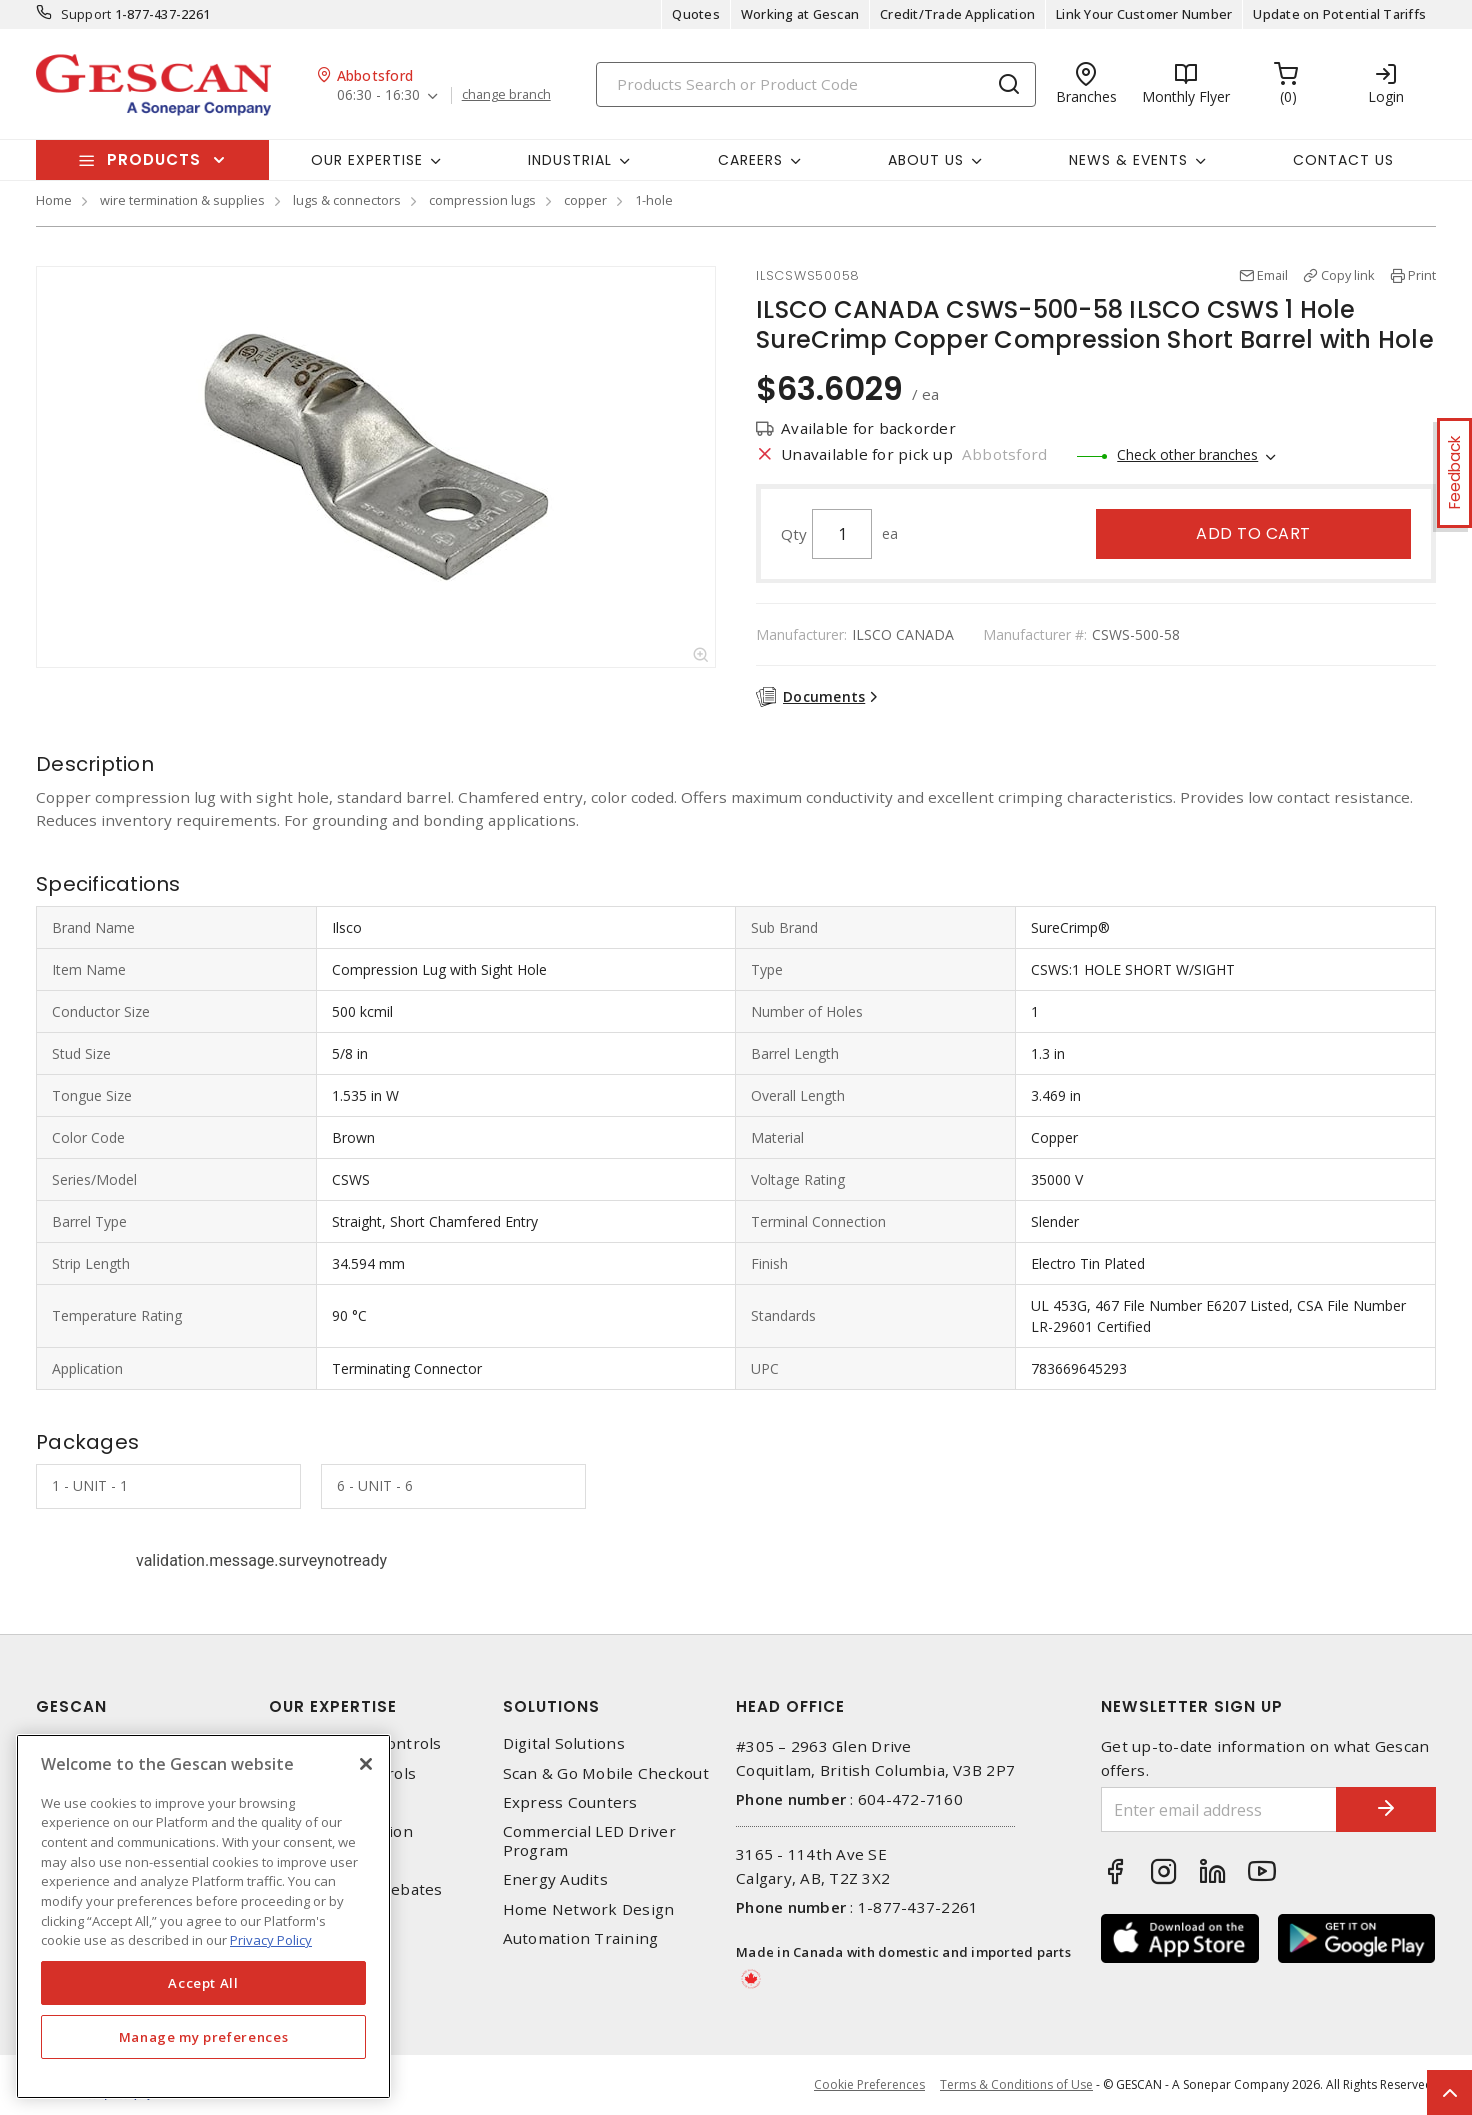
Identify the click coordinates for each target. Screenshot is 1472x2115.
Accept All (203, 1983)
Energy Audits (555, 1879)
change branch (506, 95)
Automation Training (581, 1938)
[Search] (816, 84)
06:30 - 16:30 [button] (378, 95)
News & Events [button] (1128, 160)
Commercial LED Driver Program (589, 1841)
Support (86, 14)
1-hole (654, 200)
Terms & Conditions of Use (1016, 2084)
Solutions (551, 1706)
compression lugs (482, 200)
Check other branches (1187, 454)
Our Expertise (333, 1706)
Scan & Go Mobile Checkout (606, 1773)
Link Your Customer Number (1144, 14)
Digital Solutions (564, 1743)
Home (54, 200)
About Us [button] (926, 160)
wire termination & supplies (182, 200)
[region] (203, 1916)
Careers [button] (750, 160)
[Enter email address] (1219, 1809)
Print (1422, 275)
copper (585, 200)
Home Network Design (589, 1909)
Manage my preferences (204, 2037)
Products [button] (154, 159)
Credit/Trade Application (957, 14)
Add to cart (1253, 533)
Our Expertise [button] (367, 160)
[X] (366, 1764)
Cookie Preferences (869, 2085)
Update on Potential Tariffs (1339, 14)
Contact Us (1343, 160)
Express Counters (570, 1802)
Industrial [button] (570, 160)
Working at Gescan (800, 14)
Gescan (71, 1706)
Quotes (696, 14)
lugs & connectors (347, 200)
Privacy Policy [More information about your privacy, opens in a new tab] (271, 1940)
